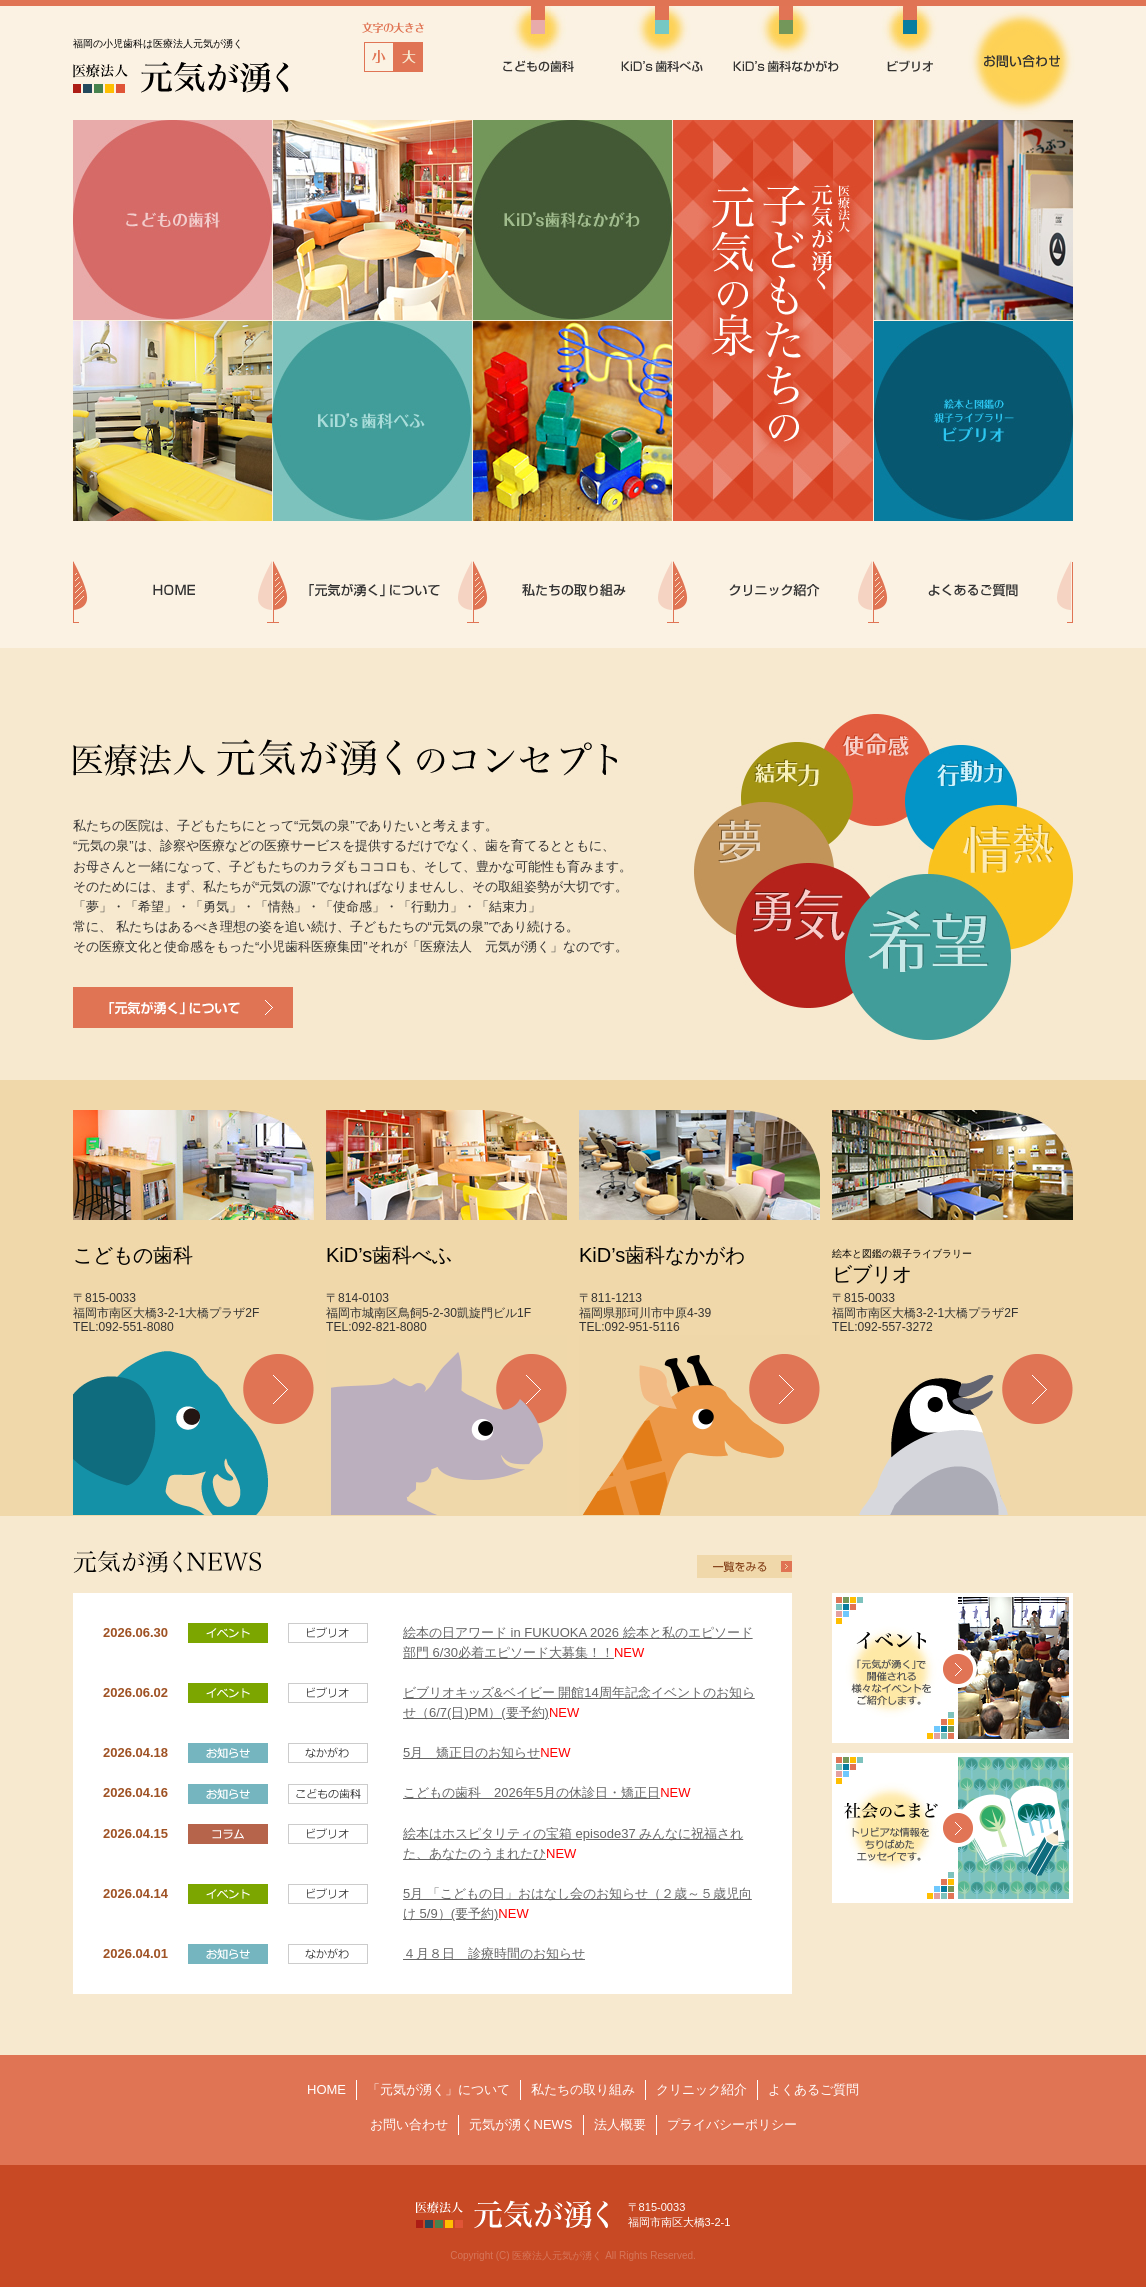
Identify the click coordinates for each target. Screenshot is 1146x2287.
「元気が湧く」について (438, 2089)
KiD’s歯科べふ (389, 1255)
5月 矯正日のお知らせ (471, 1752)
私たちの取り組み (583, 2089)
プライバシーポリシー (732, 2124)
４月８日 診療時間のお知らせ (494, 1953)
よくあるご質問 (813, 2089)
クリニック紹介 (701, 2089)
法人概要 (620, 2124)
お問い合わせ (409, 2124)
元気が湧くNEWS (521, 2124)
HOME (326, 2089)
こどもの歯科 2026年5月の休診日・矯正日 (531, 1792)
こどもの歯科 (133, 1255)
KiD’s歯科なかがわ (662, 1255)
